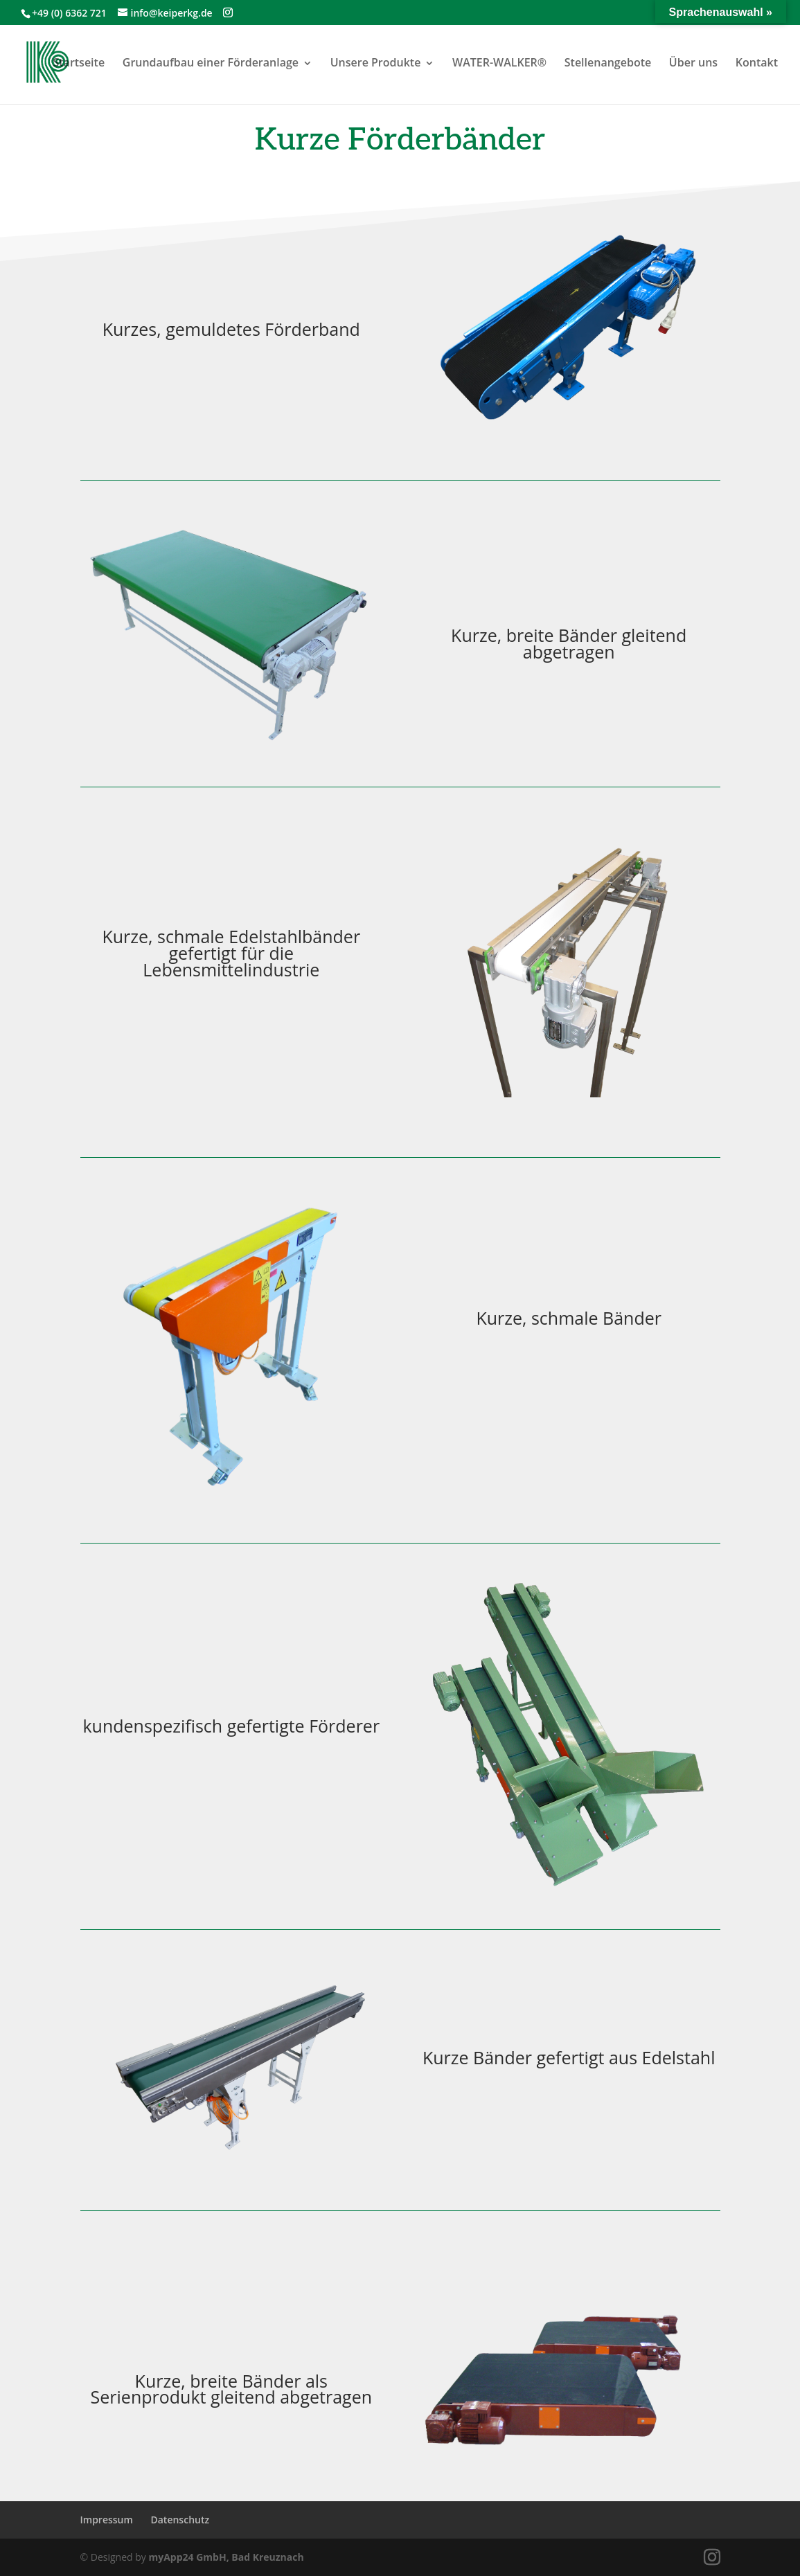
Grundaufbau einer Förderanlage (211, 62)
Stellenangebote (608, 62)
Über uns (693, 62)
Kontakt (757, 62)
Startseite (79, 62)
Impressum (106, 2519)
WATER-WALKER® (499, 62)
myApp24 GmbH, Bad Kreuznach (225, 2557)
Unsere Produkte (375, 62)
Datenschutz (179, 2519)
